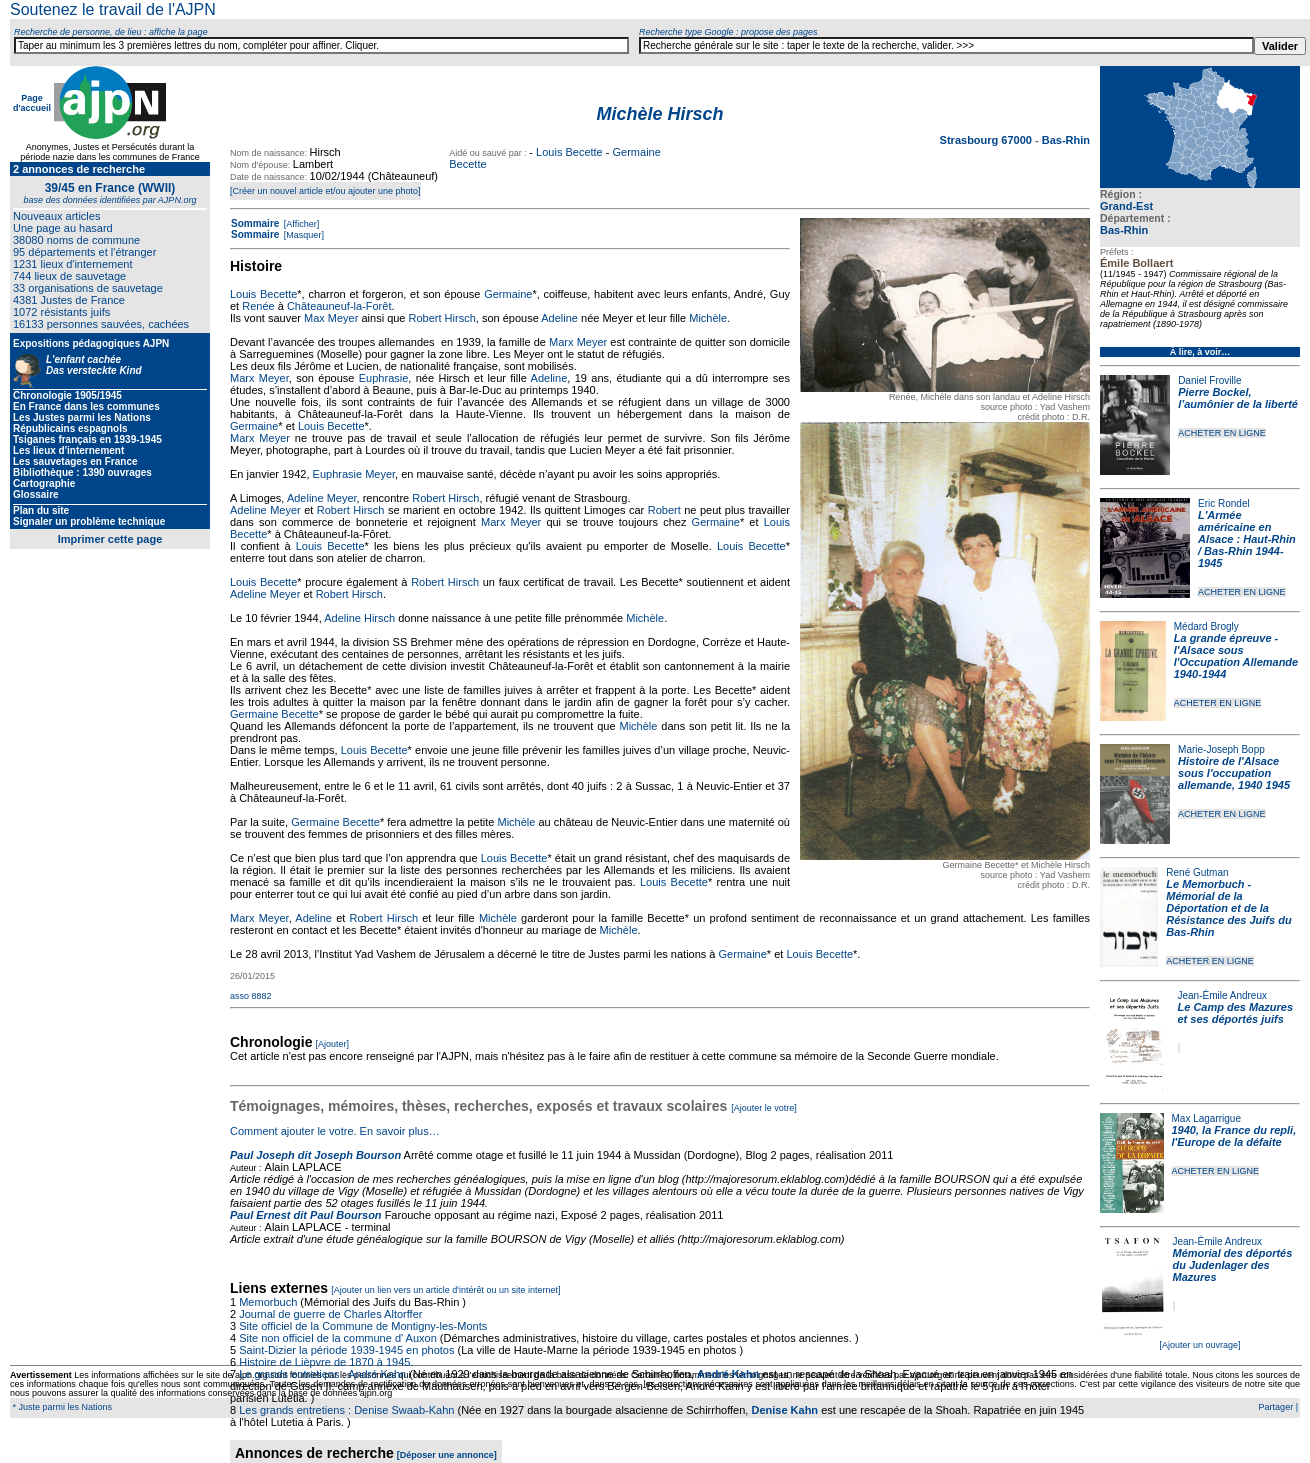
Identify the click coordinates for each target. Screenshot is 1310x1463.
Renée (258, 306)
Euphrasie (384, 378)
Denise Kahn (784, 1410)
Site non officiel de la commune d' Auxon (338, 1338)
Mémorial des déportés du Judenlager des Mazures (1233, 1265)
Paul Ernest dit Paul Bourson (306, 1215)
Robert (664, 510)
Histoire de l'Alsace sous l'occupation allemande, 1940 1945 (1234, 773)
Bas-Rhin (1124, 230)
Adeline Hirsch (359, 618)
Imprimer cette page (110, 539)
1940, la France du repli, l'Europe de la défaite (1234, 1136)
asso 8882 (251, 996)
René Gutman (1197, 872)
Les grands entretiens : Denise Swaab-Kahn (346, 1410)
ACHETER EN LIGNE (1222, 433)
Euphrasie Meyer (354, 474)
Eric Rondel (1224, 503)
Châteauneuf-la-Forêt (339, 306)
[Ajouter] (333, 1044)
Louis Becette (569, 152)
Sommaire (255, 223)
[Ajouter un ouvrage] (1199, 1345)
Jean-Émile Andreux (1223, 995)
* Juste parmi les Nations (61, 1407)
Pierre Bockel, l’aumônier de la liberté (1238, 398)
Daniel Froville (1209, 380)
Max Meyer (331, 318)
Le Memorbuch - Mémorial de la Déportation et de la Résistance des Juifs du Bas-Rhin (1228, 908)
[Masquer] (302, 235)
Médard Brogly (1206, 626)
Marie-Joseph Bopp (1221, 749)
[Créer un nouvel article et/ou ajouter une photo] (325, 191)
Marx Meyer (578, 342)
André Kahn (728, 1374)
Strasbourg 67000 (987, 140)
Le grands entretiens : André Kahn (322, 1374)
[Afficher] (300, 224)
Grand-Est (1126, 206)
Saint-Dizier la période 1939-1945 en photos (346, 1350)
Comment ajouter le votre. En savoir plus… (335, 1131)
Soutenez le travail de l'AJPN (113, 9)
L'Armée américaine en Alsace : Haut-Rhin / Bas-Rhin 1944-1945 (1247, 539)
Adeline (559, 318)
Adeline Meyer (322, 498)
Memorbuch (268, 1302)
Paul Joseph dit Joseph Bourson (315, 1155)
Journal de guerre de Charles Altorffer (330, 1314)
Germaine (508, 294)
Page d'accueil (32, 103)
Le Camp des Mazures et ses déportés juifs (1236, 1013)
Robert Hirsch (442, 318)
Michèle (708, 318)
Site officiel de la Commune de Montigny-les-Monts (363, 1326)
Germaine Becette (274, 714)
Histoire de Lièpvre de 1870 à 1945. (326, 1362)
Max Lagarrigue (1206, 1118)
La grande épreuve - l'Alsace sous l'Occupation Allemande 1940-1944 (1236, 656)
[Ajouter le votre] (764, 1108)
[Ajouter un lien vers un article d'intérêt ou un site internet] (445, 1290)
